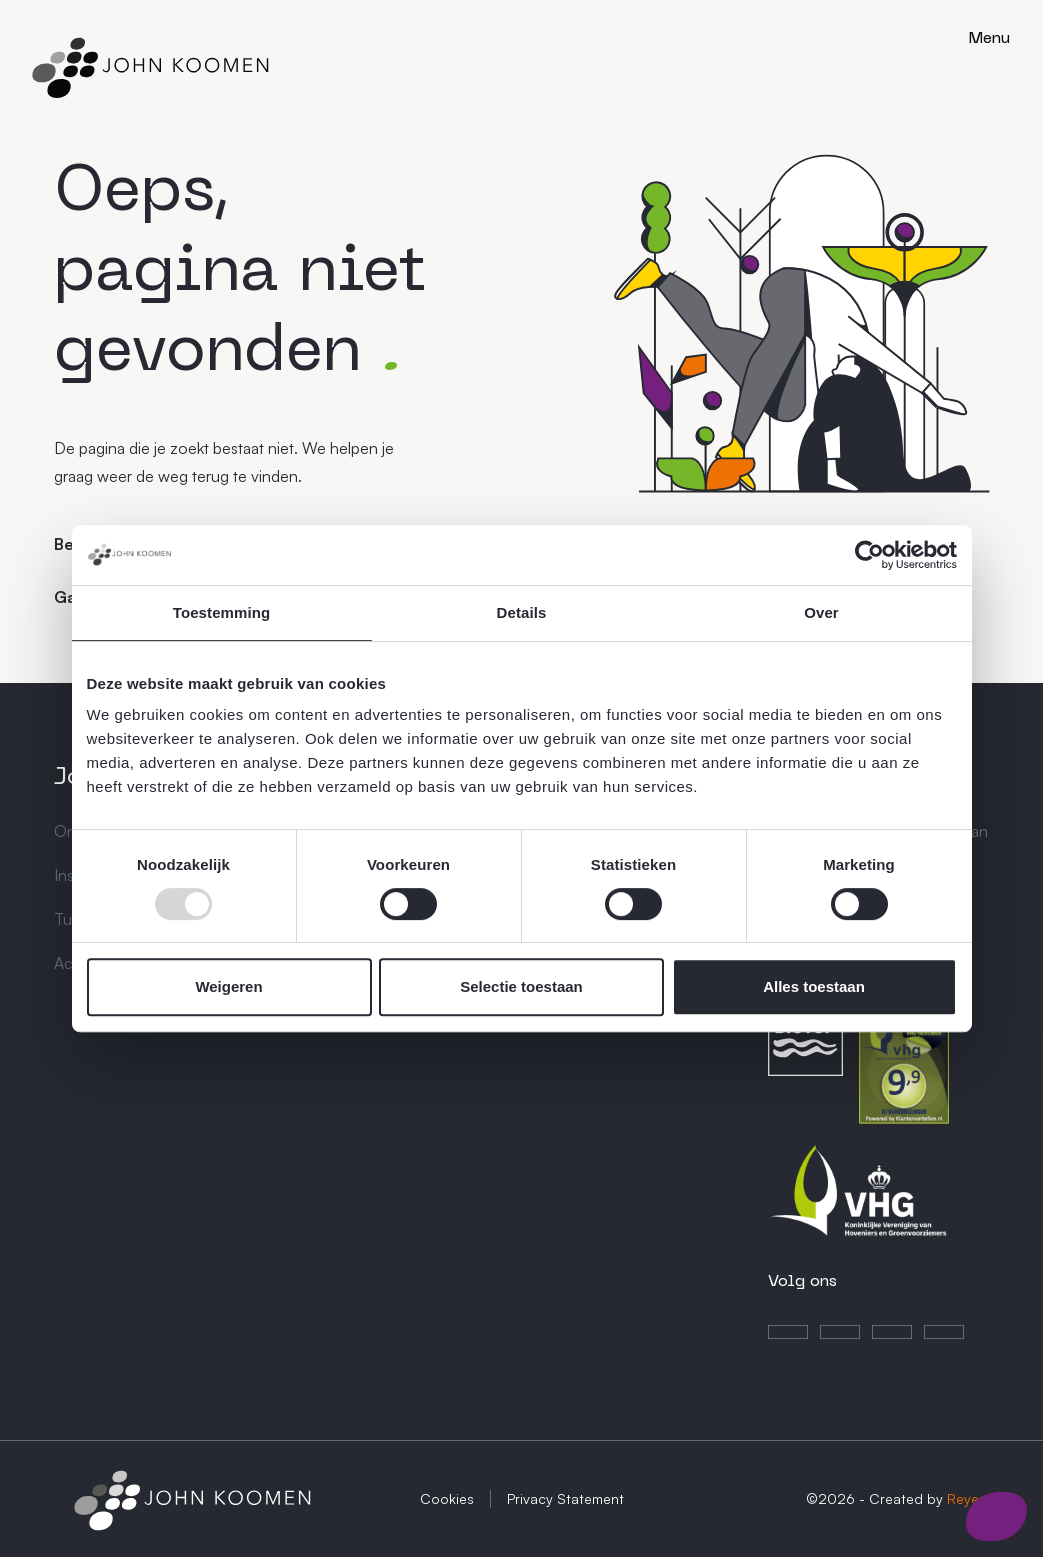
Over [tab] (821, 612)
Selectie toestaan (521, 986)
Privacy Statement (565, 1498)
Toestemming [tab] (222, 612)
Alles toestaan (814, 986)
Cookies (447, 1498)
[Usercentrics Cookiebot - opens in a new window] (869, 555)
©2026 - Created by (898, 1498)
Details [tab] (522, 612)
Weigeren (228, 986)
